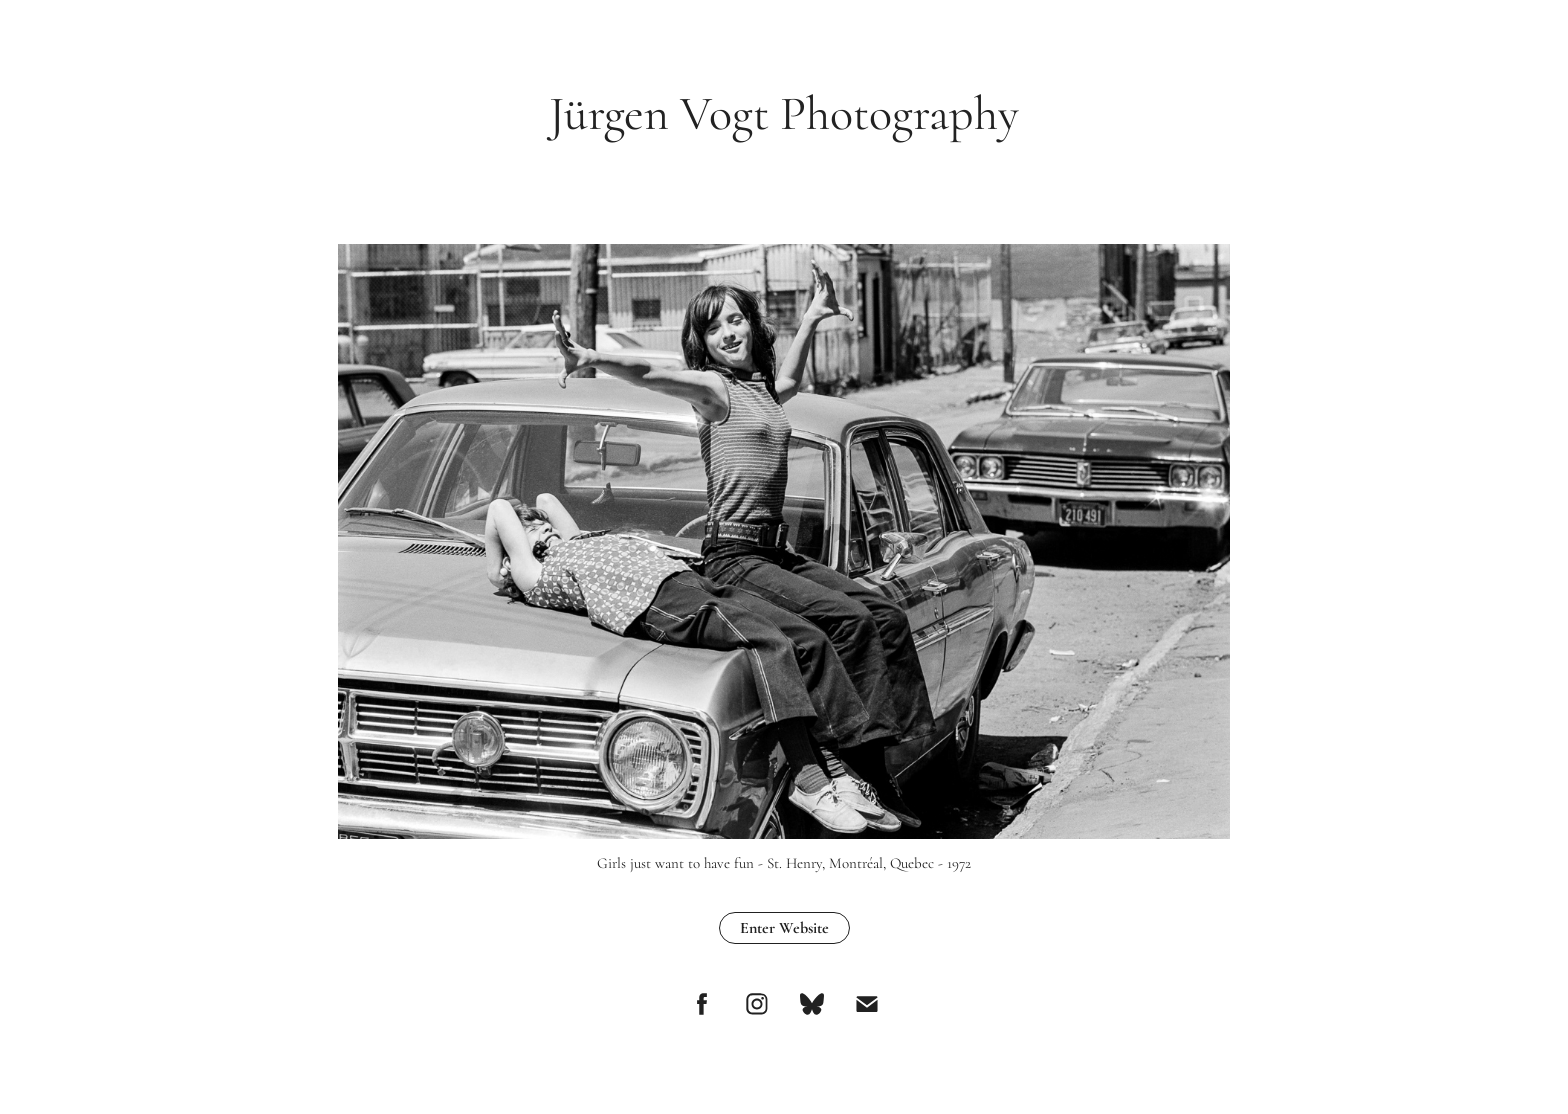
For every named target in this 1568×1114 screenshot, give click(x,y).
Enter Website (784, 928)
